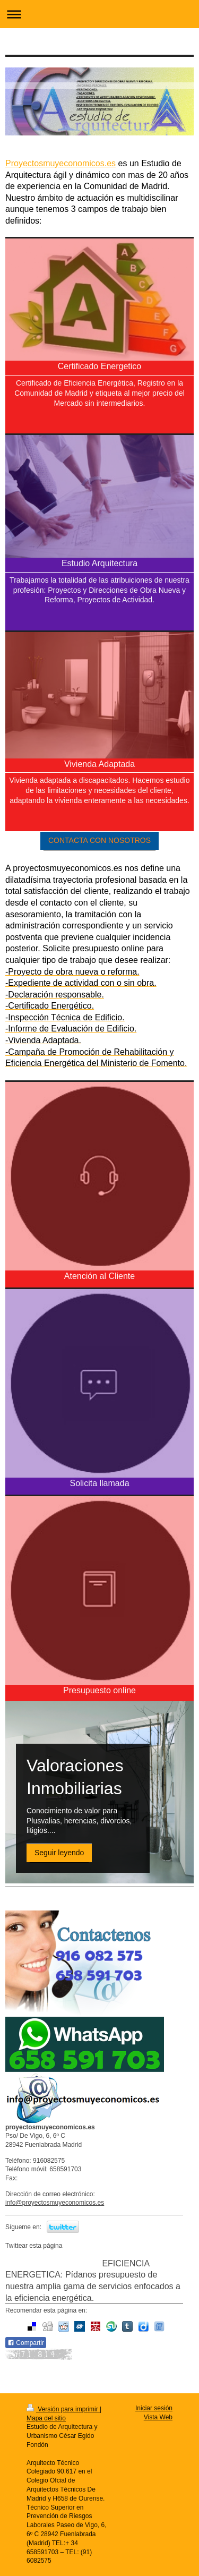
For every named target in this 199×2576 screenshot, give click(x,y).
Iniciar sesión (153, 2408)
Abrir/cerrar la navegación (99, 14)
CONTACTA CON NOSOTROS (99, 840)
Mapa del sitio (46, 2418)
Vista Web (158, 2417)
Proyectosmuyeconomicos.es (60, 163)
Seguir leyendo (59, 1852)
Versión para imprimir (63, 2409)
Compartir (25, 2343)
